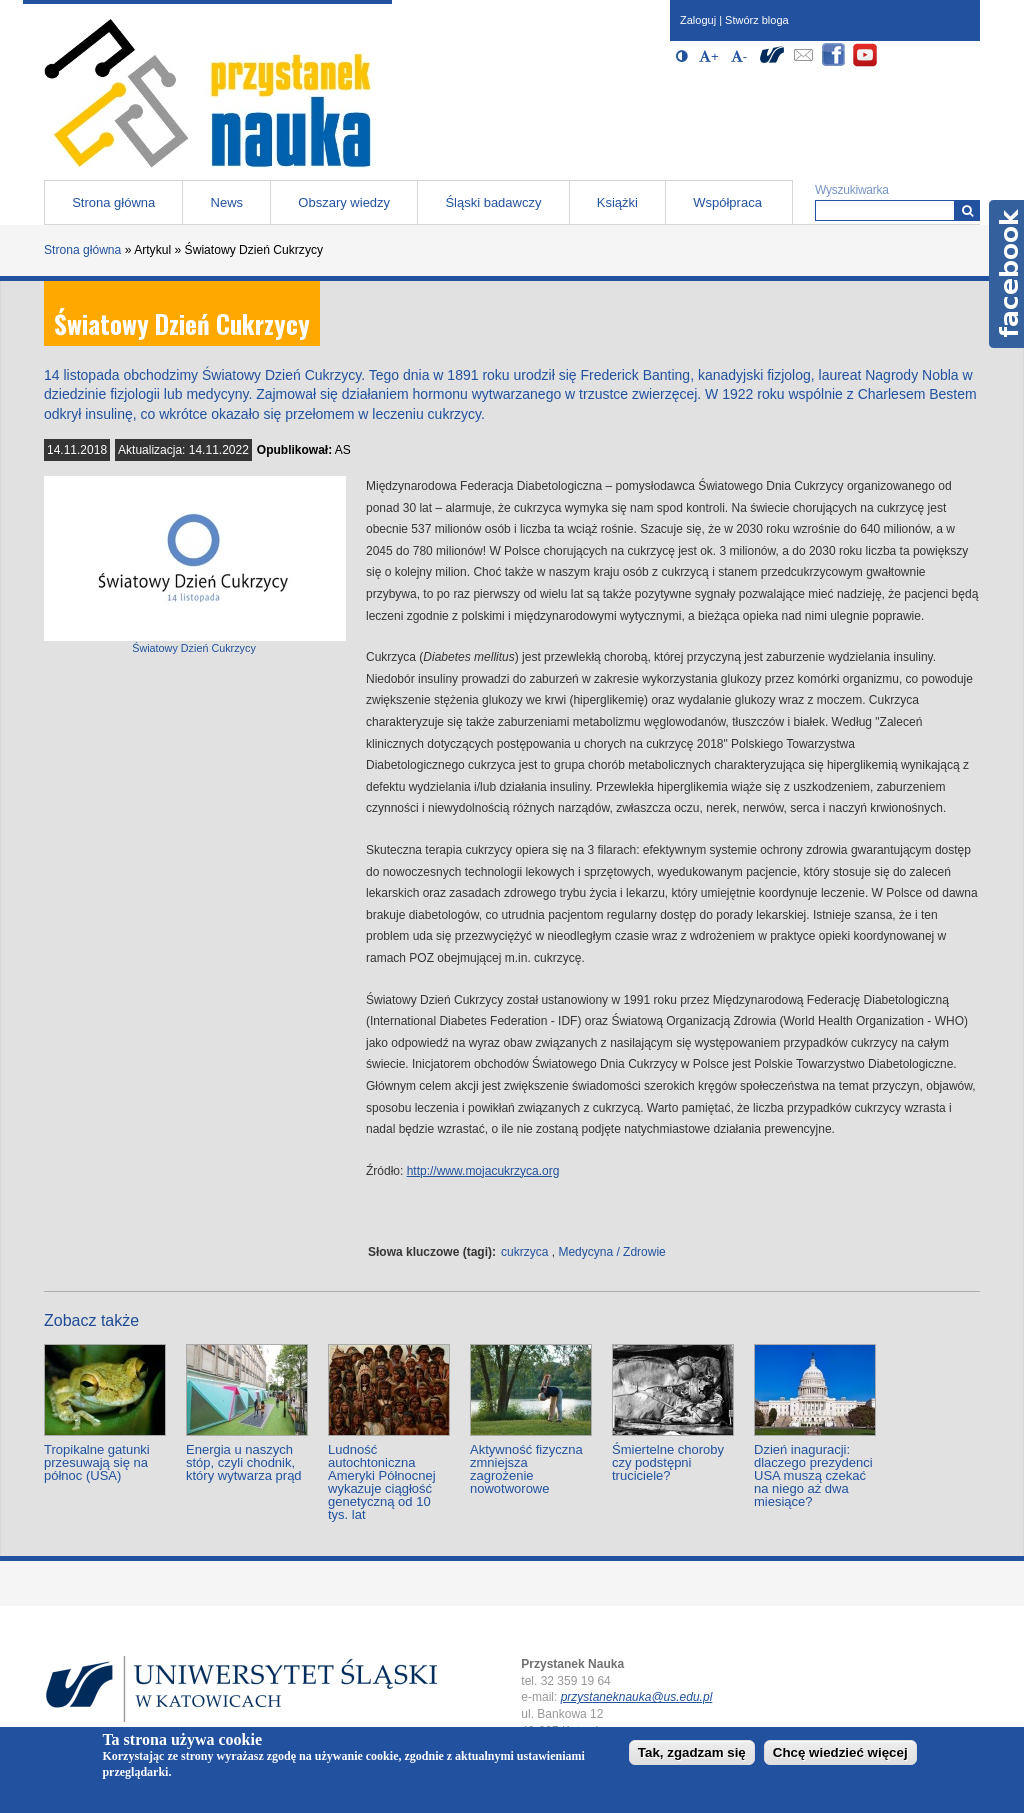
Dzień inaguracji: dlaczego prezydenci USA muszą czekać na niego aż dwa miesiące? (813, 1475)
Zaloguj (698, 20)
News (227, 202)
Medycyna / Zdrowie (611, 1252)
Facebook (1006, 274)
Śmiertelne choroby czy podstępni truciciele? (668, 1462)
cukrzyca (524, 1252)
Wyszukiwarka (852, 190)
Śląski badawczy (493, 202)
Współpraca (727, 202)
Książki (617, 202)
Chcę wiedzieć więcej (840, 1752)
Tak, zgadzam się (692, 1752)
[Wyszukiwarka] (967, 210)
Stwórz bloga (757, 20)
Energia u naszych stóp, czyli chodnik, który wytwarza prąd (244, 1462)
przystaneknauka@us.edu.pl (637, 1697)
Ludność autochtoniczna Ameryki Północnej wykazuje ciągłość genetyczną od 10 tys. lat (382, 1482)
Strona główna (113, 202)
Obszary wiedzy (344, 202)
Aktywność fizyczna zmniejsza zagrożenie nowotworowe (526, 1469)
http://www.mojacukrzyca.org (483, 1171)
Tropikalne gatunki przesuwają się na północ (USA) (97, 1462)
